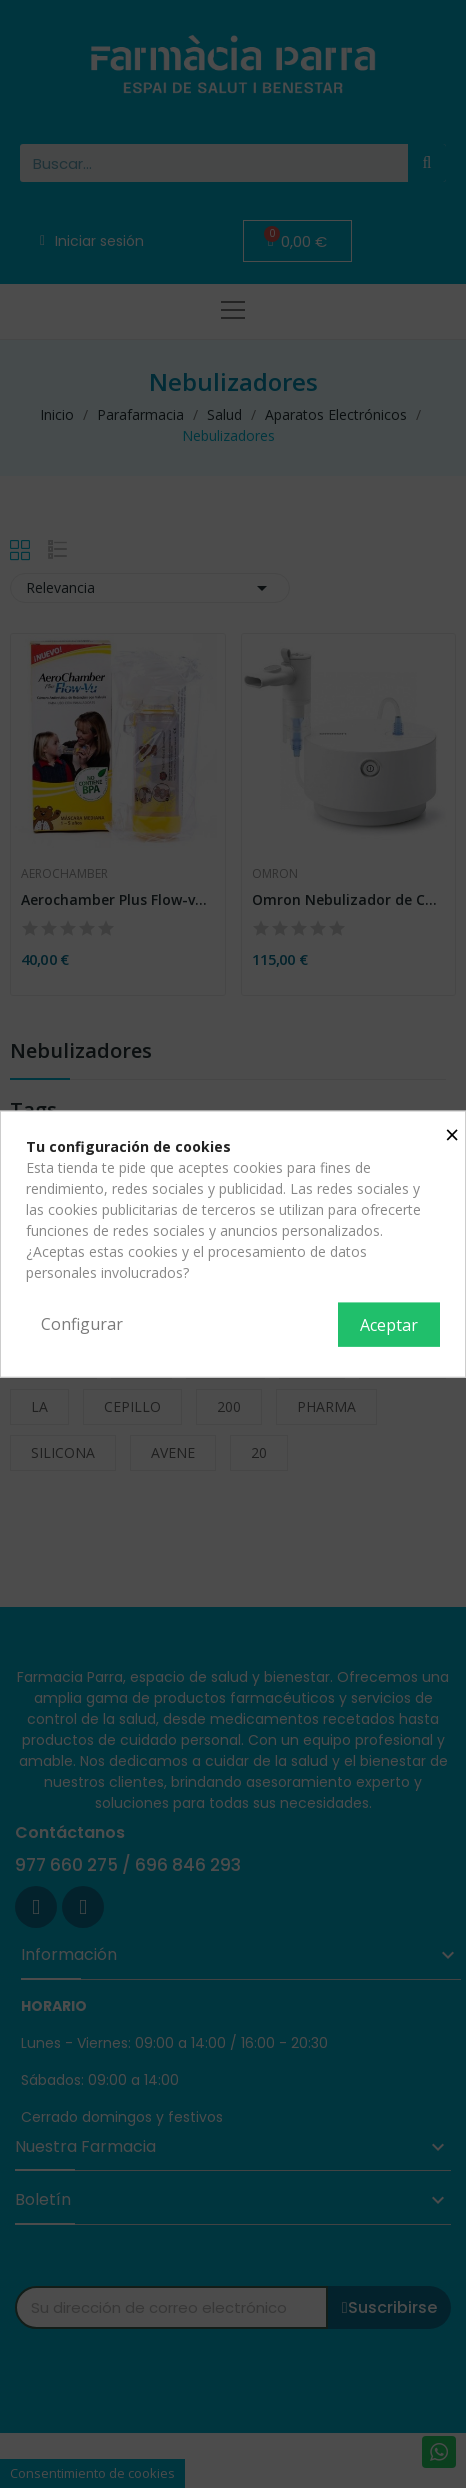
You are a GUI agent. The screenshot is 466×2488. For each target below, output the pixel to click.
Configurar (82, 1324)
